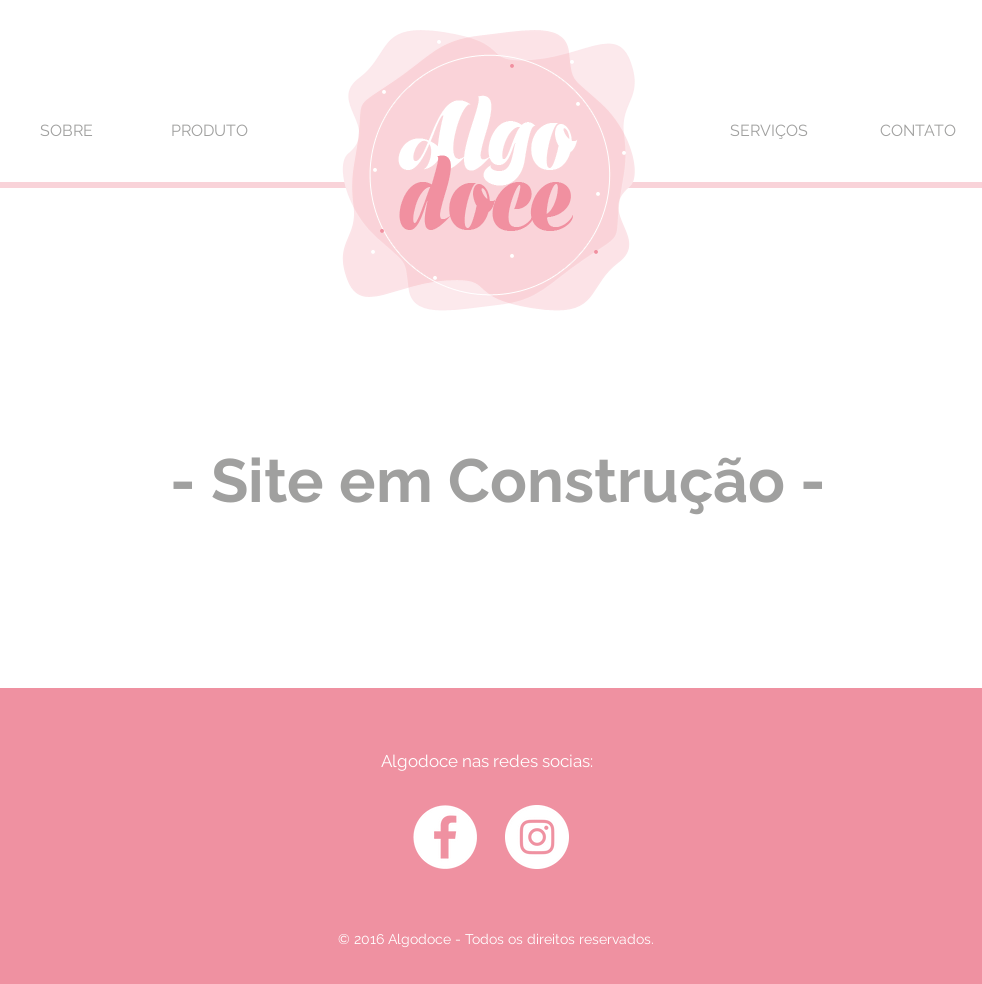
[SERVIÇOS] (769, 131)
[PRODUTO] (209, 131)
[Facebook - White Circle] (445, 837)
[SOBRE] (66, 131)
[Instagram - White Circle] (537, 837)
